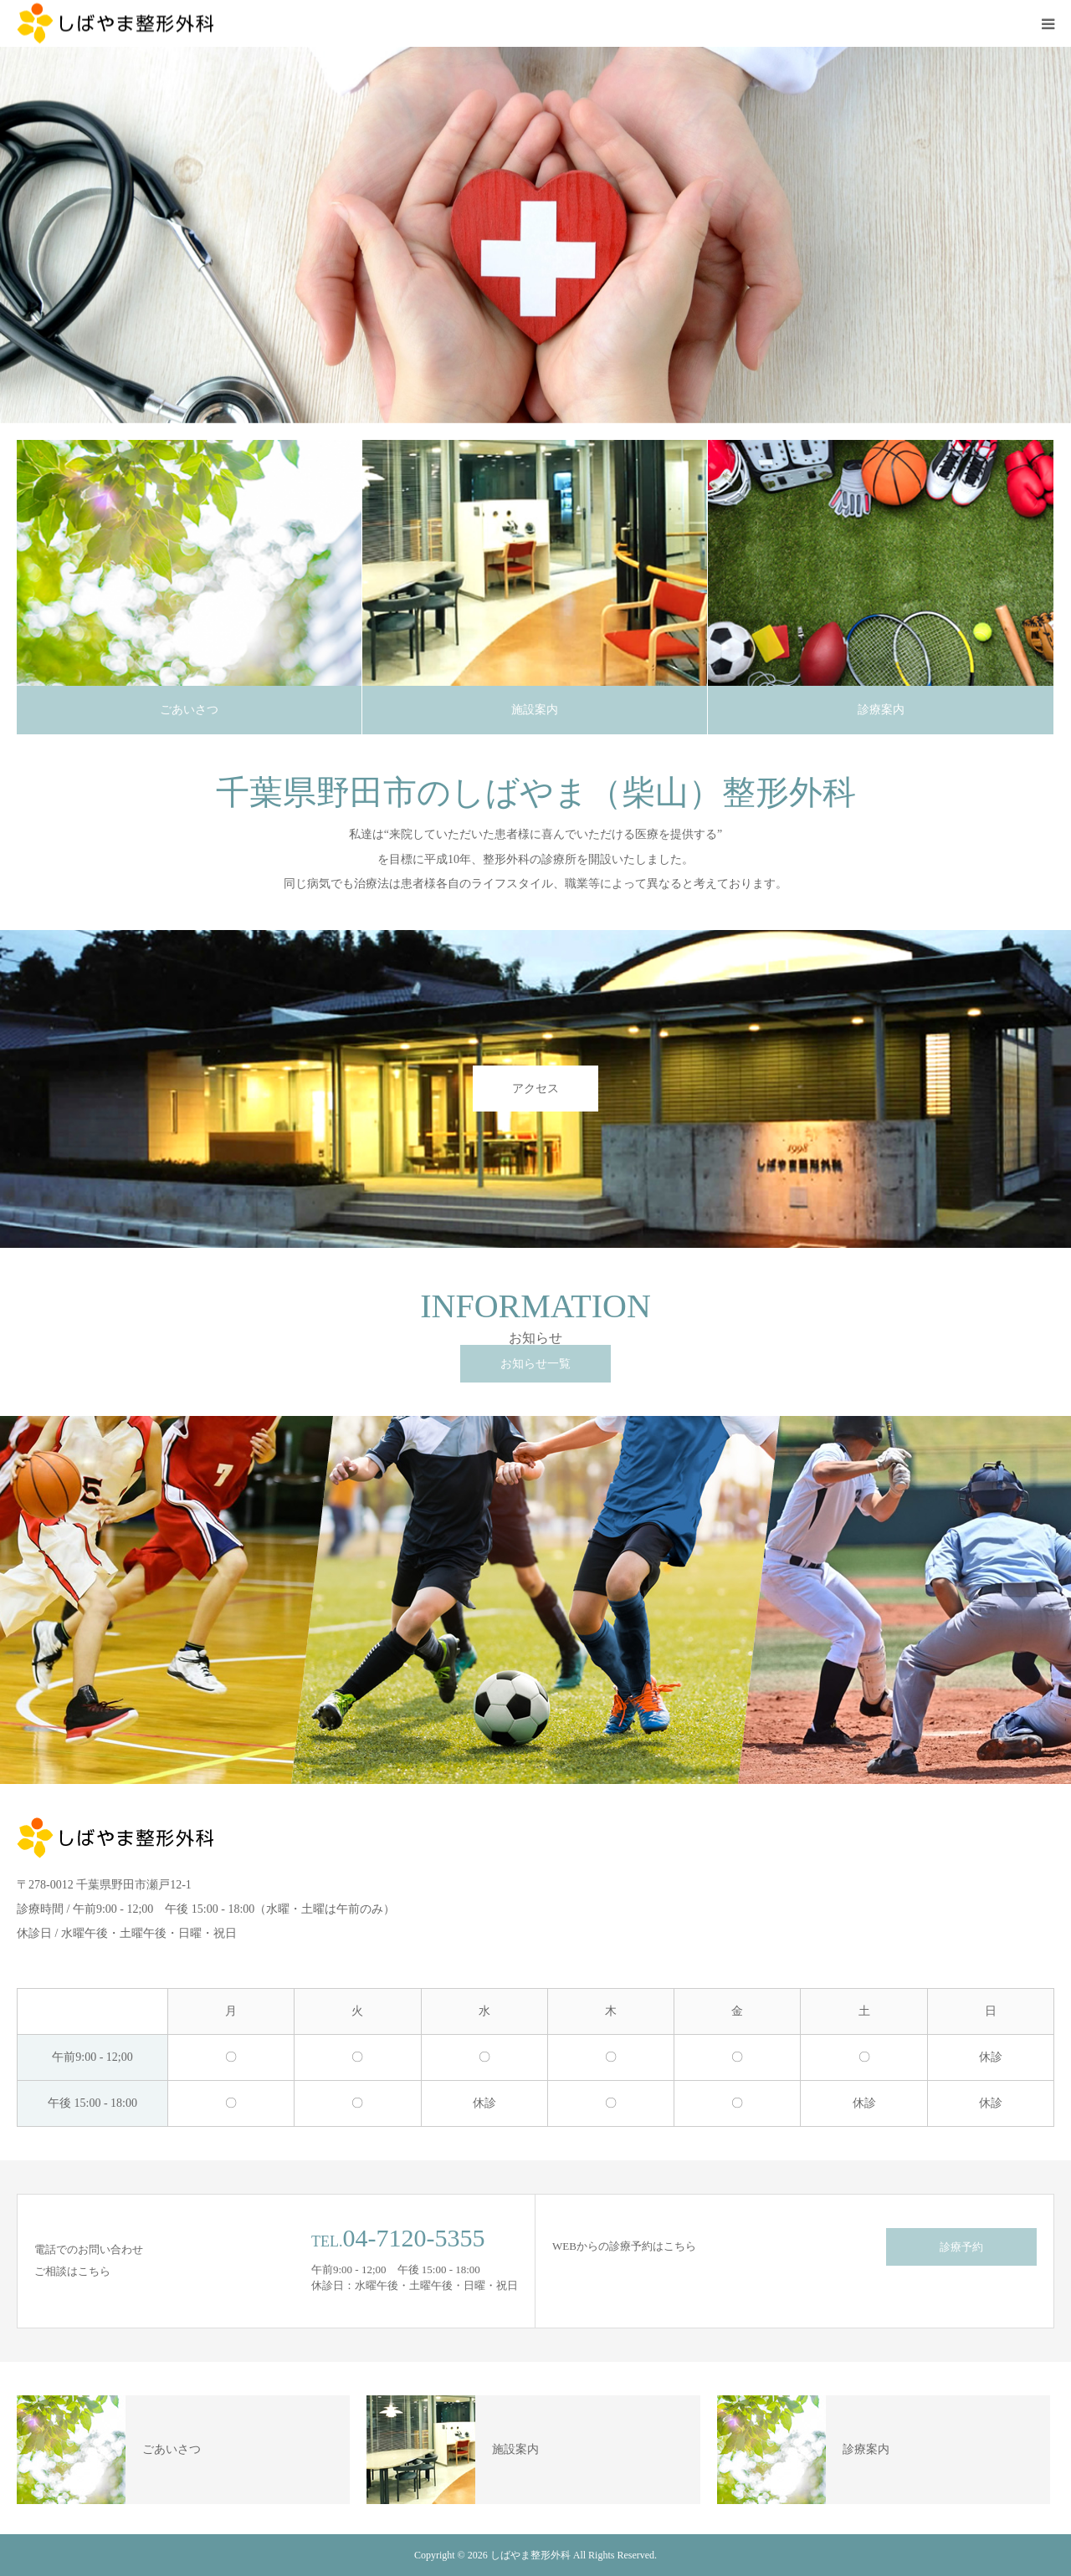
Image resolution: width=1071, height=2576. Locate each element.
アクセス (535, 1088)
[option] (535, 235)
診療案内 (881, 709)
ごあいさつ (189, 709)
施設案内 (534, 709)
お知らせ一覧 (535, 1363)
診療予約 (961, 2247)
